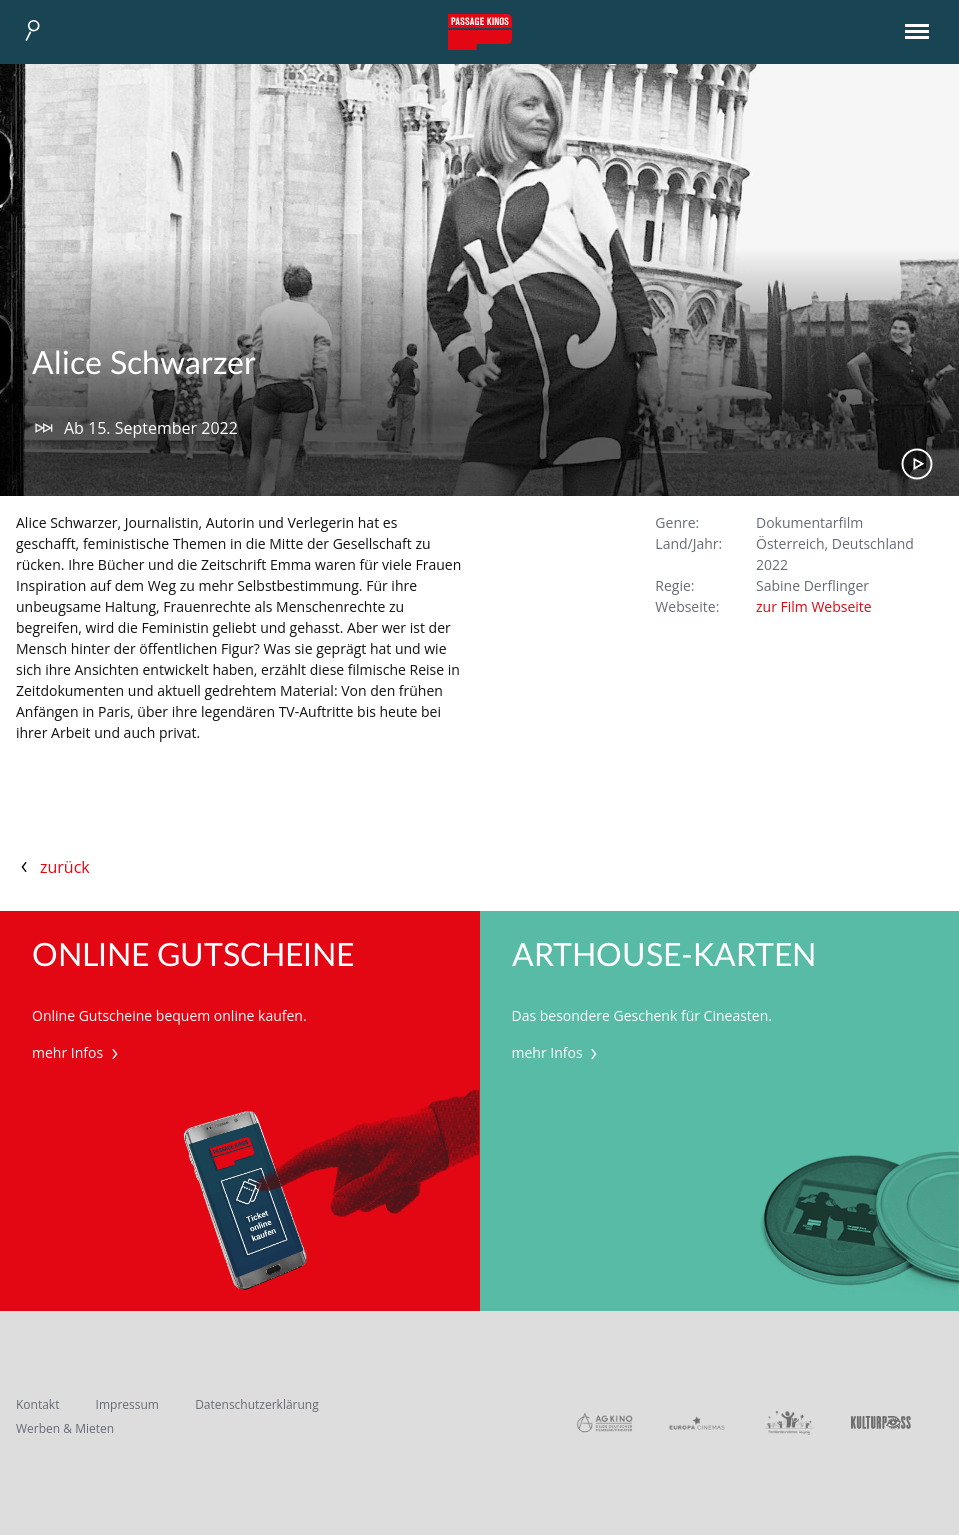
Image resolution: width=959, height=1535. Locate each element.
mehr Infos (77, 1052)
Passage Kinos (480, 32)
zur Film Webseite (814, 606)
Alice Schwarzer (144, 364)
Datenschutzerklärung (257, 1404)
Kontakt (37, 1404)
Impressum (127, 1404)
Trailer (917, 464)
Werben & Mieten (65, 1428)
